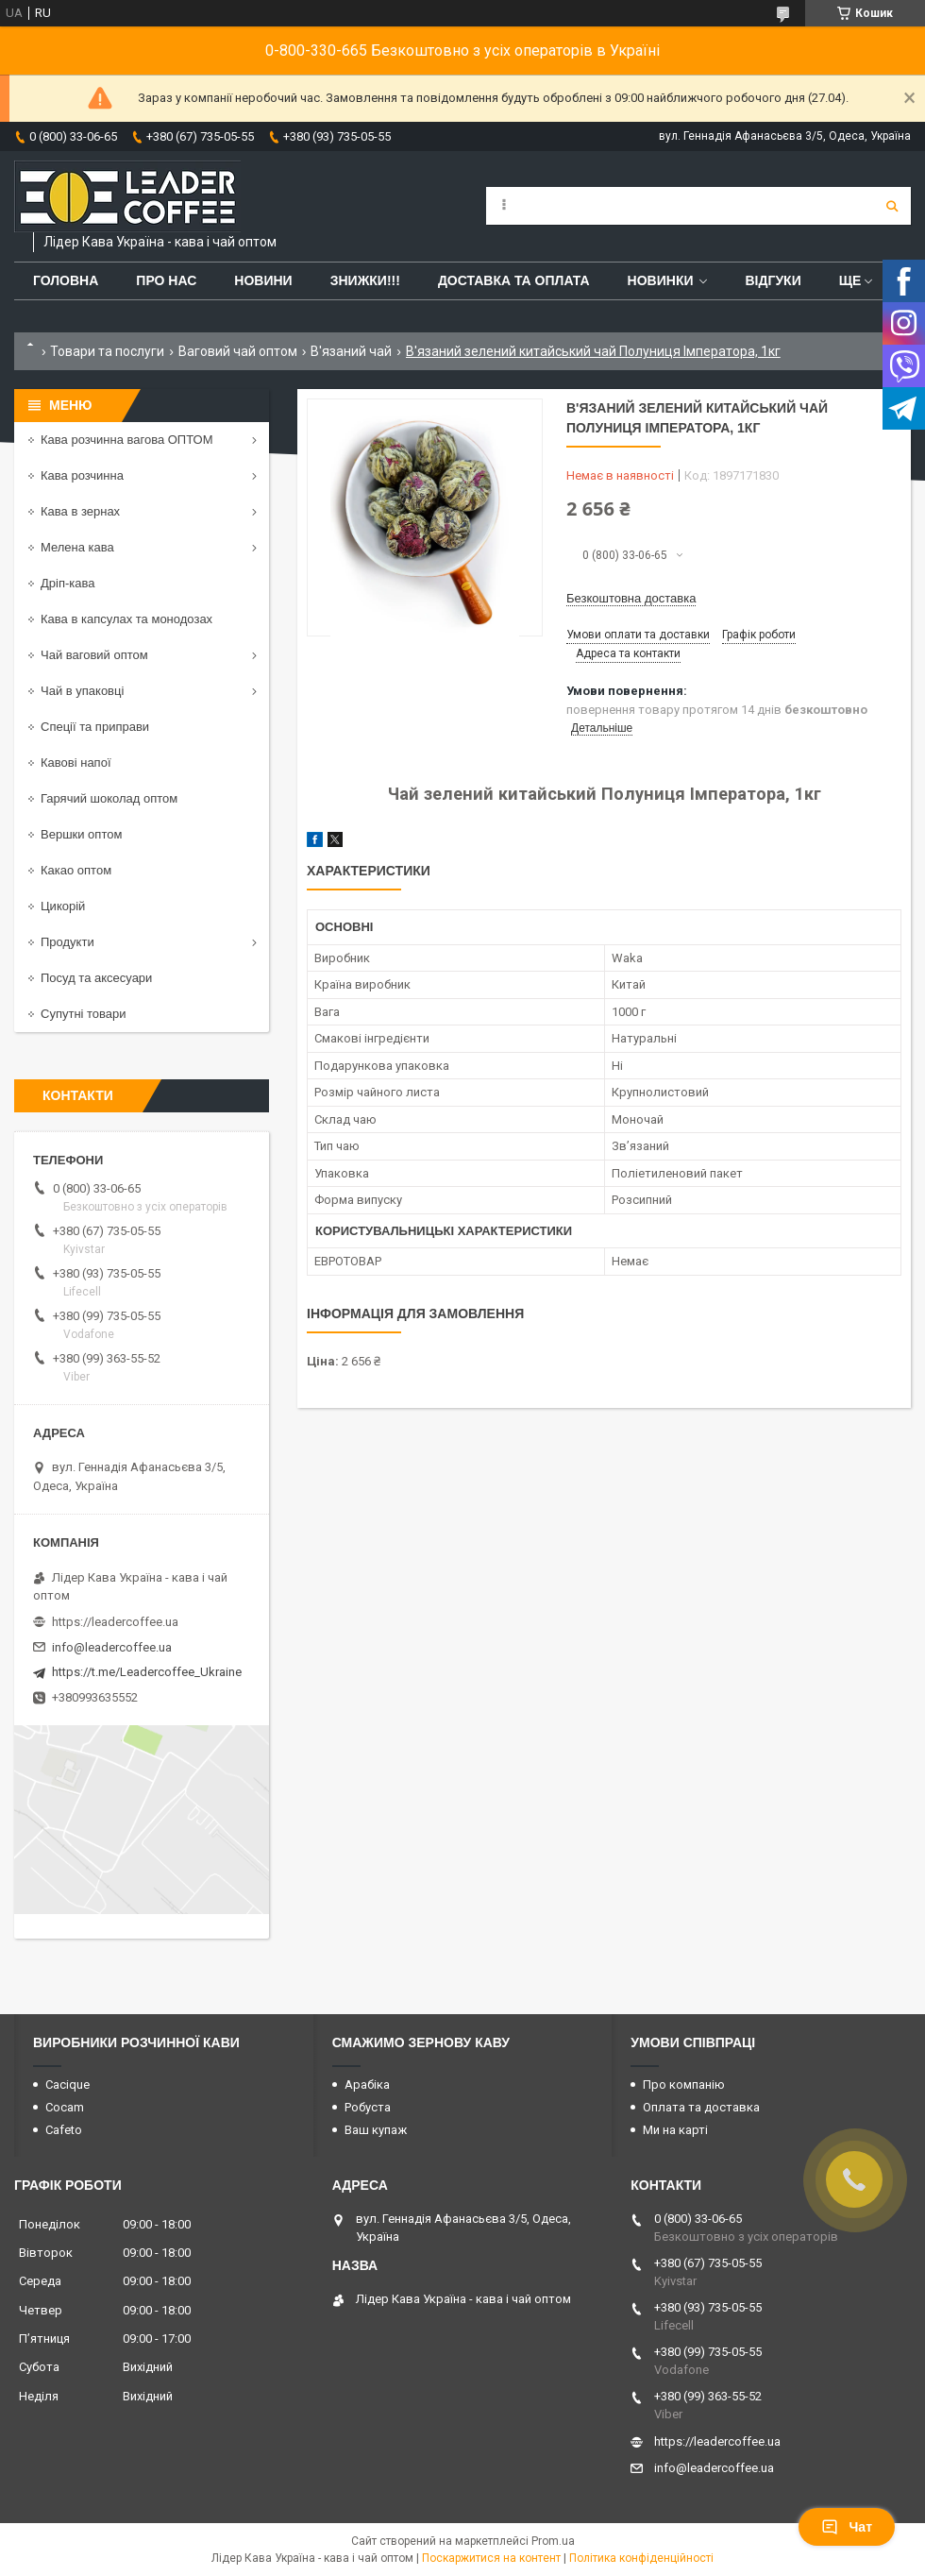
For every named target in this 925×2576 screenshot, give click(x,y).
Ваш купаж (376, 2130)
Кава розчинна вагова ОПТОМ (127, 439)
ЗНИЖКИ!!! (365, 280)
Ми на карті (675, 2130)
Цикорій (63, 906)
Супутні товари (83, 1014)
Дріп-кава (67, 583)
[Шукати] (892, 206)
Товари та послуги (107, 351)
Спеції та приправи (95, 727)
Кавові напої (76, 762)
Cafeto (63, 2130)
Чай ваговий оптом (94, 655)
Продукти (67, 942)
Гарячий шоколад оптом (109, 798)
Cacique (67, 2084)
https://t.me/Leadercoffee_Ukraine (147, 1672)
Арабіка (367, 2084)
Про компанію (684, 2084)
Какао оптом (76, 870)
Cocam (64, 2107)
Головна (65, 280)
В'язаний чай (351, 351)
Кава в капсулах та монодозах (126, 619)
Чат (846, 2526)
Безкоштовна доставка (631, 598)
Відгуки (772, 280)
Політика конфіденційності (641, 2558)
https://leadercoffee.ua (115, 1622)
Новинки (661, 280)
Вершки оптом (81, 834)
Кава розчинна (82, 475)
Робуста (368, 2107)
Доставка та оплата (514, 280)
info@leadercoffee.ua (112, 1647)
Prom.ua (553, 2541)
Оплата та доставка (701, 2107)
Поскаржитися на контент (491, 2558)
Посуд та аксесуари (96, 978)
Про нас (166, 280)
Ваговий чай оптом (237, 351)
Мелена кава (77, 547)
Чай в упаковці (82, 691)
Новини (263, 280)
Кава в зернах (80, 511)
